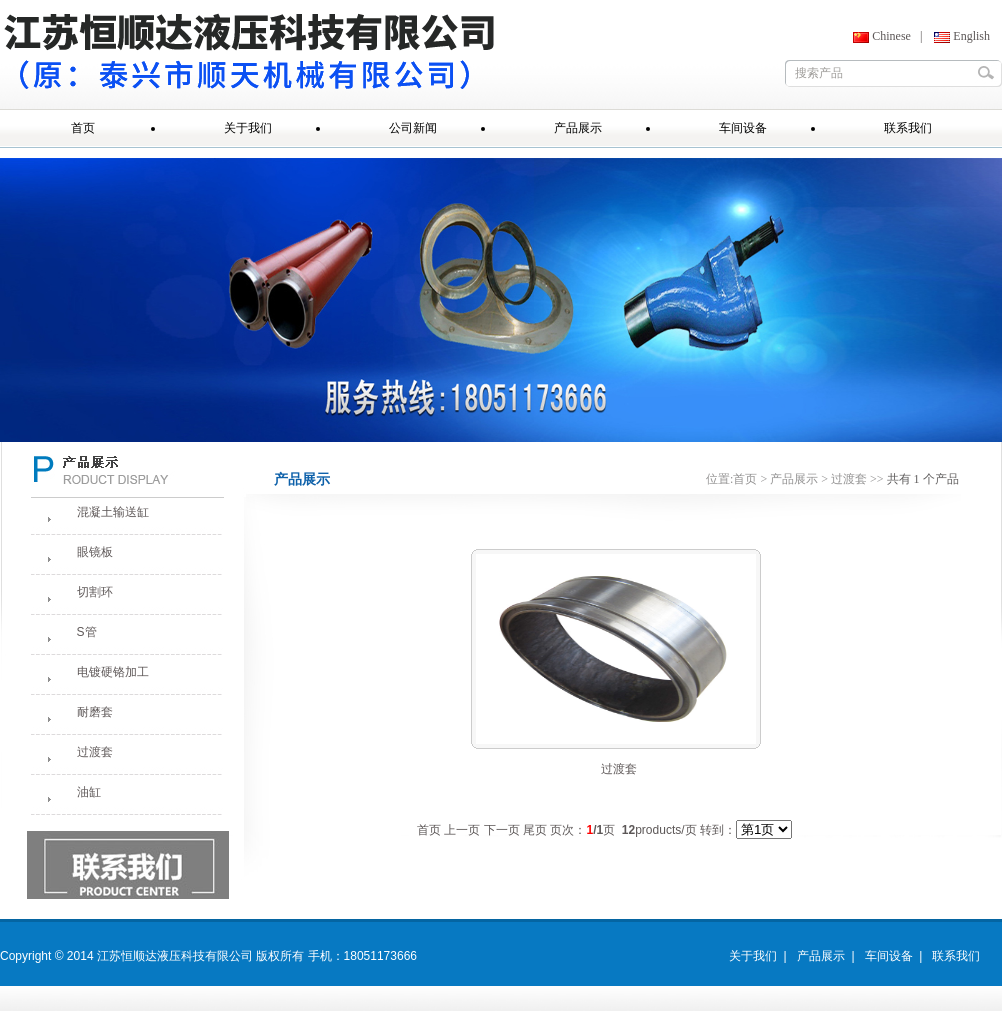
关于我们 (753, 956)
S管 (87, 632)
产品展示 (794, 479)
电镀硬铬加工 (113, 672)
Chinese (891, 36)
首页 (745, 479)
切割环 (95, 592)
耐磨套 (95, 712)
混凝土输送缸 (113, 512)
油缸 (89, 792)
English (971, 36)
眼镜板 (95, 552)
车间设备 (889, 956)
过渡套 (95, 752)
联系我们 (956, 956)
